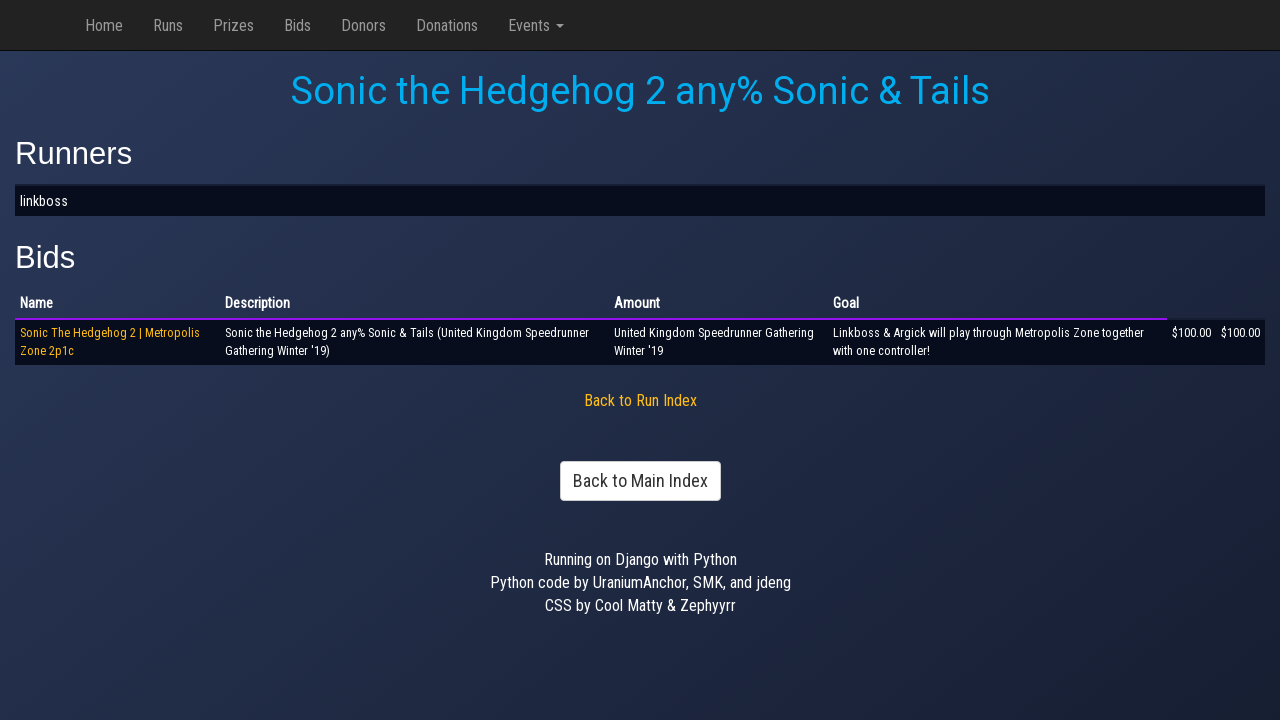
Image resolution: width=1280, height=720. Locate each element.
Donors (363, 25)
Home (104, 25)
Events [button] (536, 25)
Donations (447, 25)
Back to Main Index (640, 480)
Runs (168, 25)
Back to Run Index (640, 400)
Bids (297, 25)
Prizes (233, 25)
